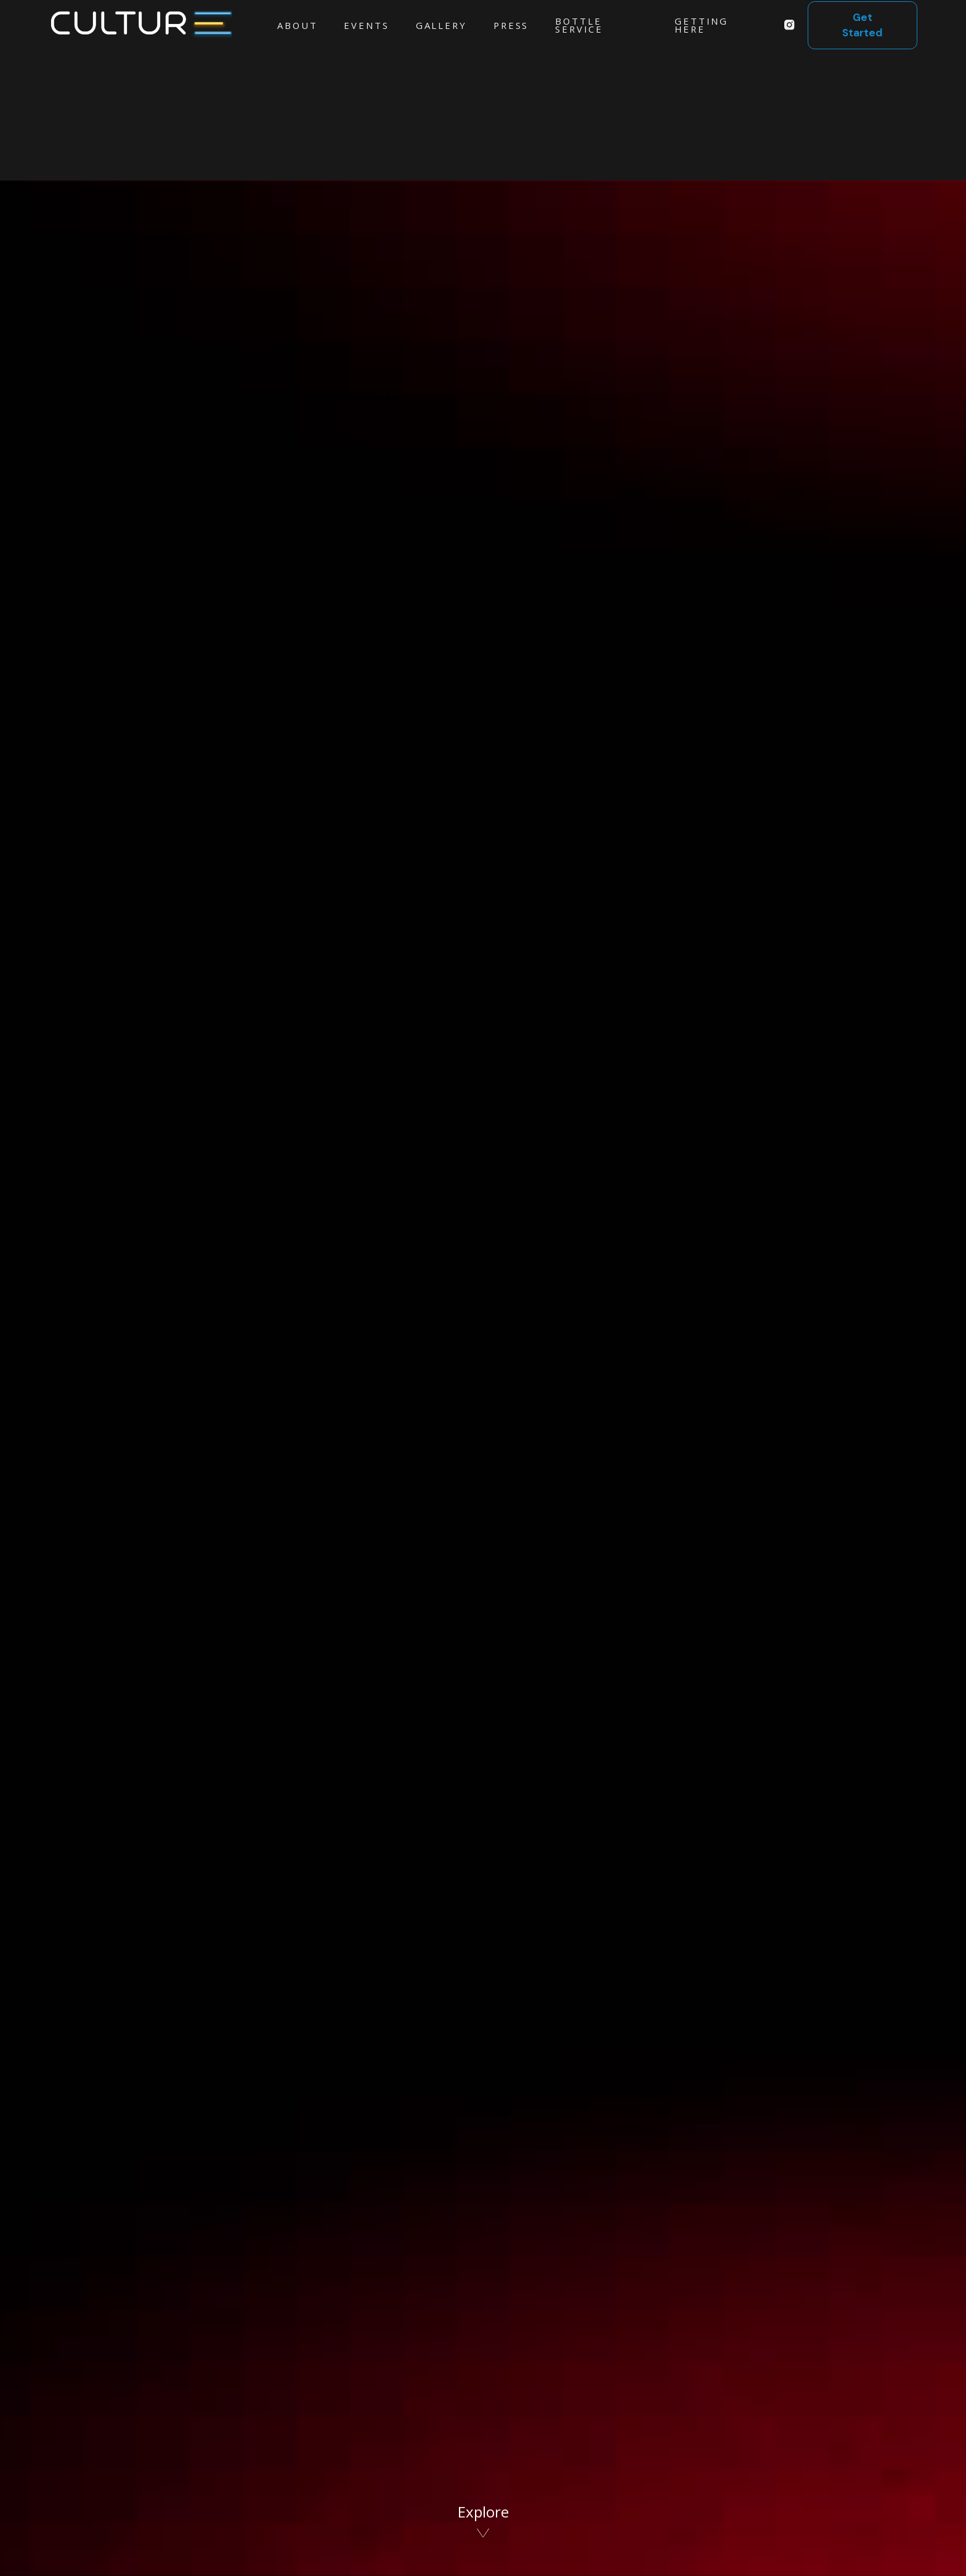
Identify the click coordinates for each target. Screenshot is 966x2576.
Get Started (862, 24)
